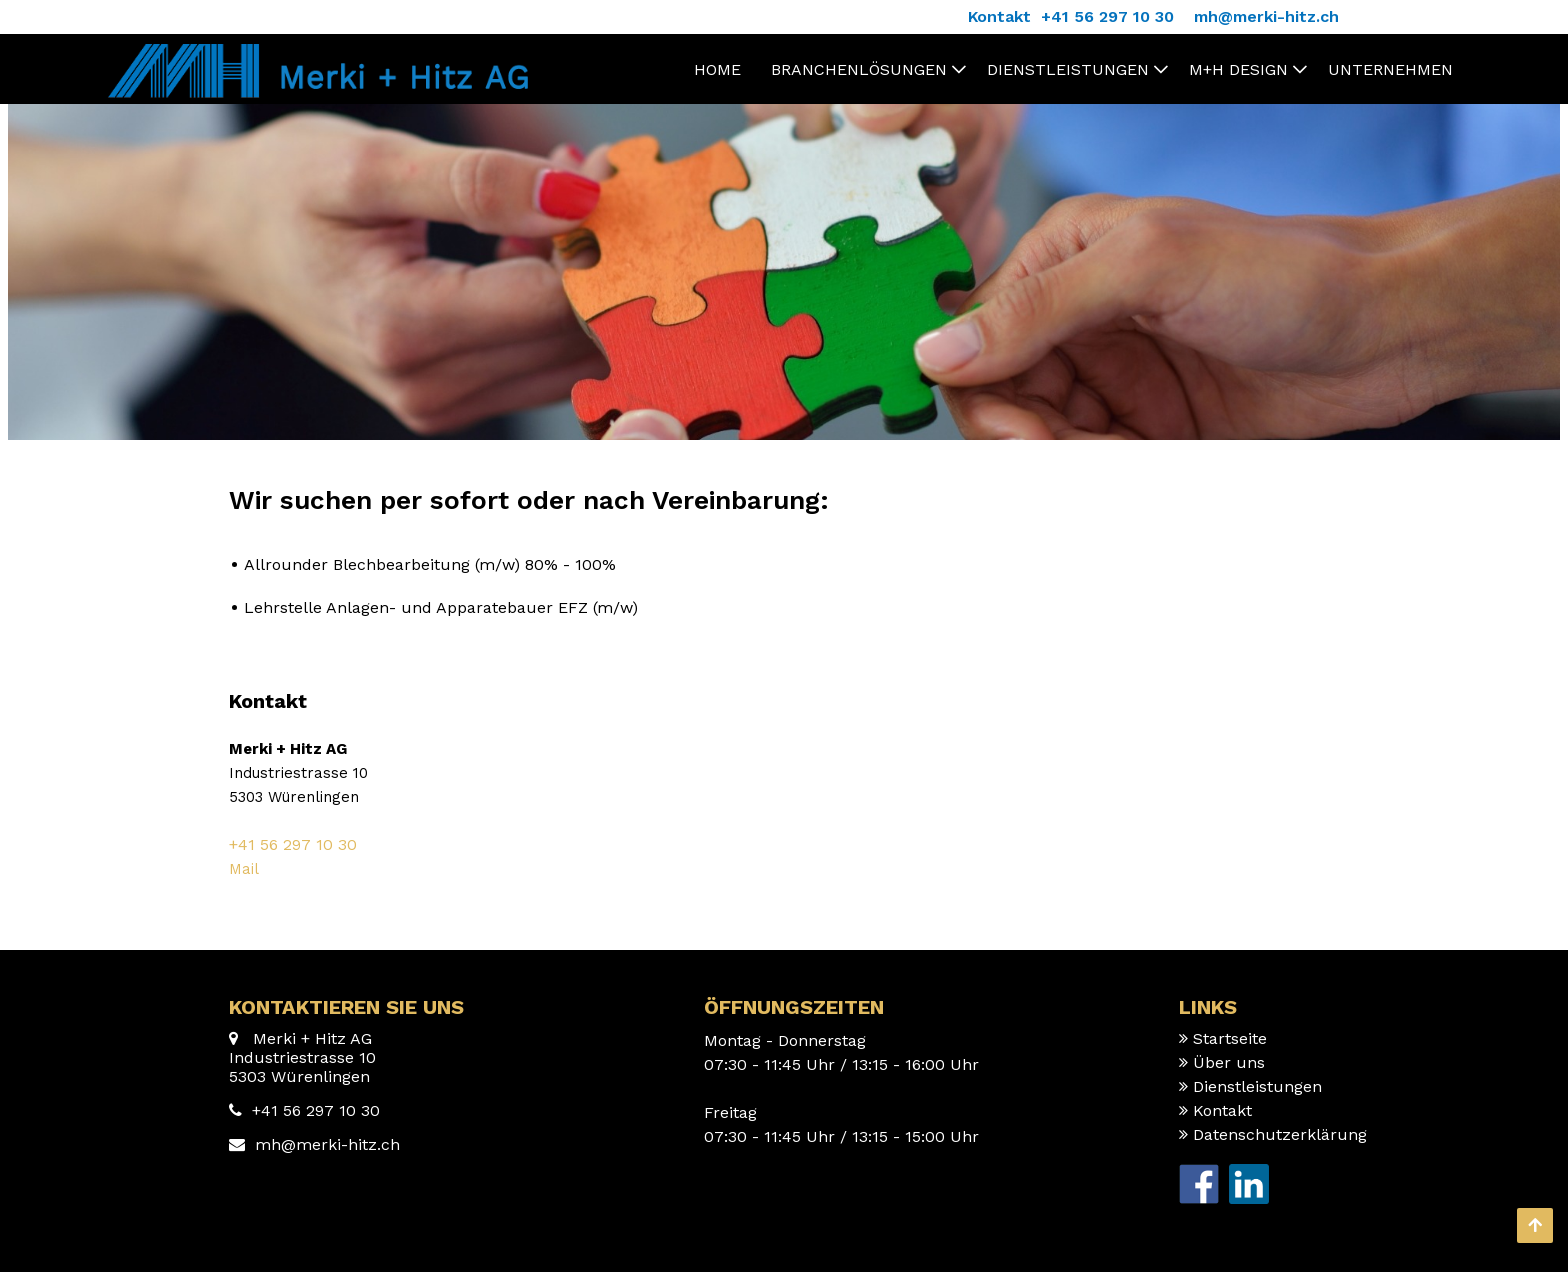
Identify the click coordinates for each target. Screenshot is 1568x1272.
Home (717, 69)
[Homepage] (314, 53)
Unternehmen (1390, 69)
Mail (244, 869)
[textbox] (784, 785)
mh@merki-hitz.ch (327, 1144)
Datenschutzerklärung (1280, 1134)
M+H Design (1238, 69)
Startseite (1230, 1038)
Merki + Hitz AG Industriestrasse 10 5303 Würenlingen (302, 1057)
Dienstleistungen (1068, 69)
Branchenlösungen (859, 69)
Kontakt (1222, 1110)
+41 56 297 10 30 (293, 844)
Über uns (1229, 1062)
